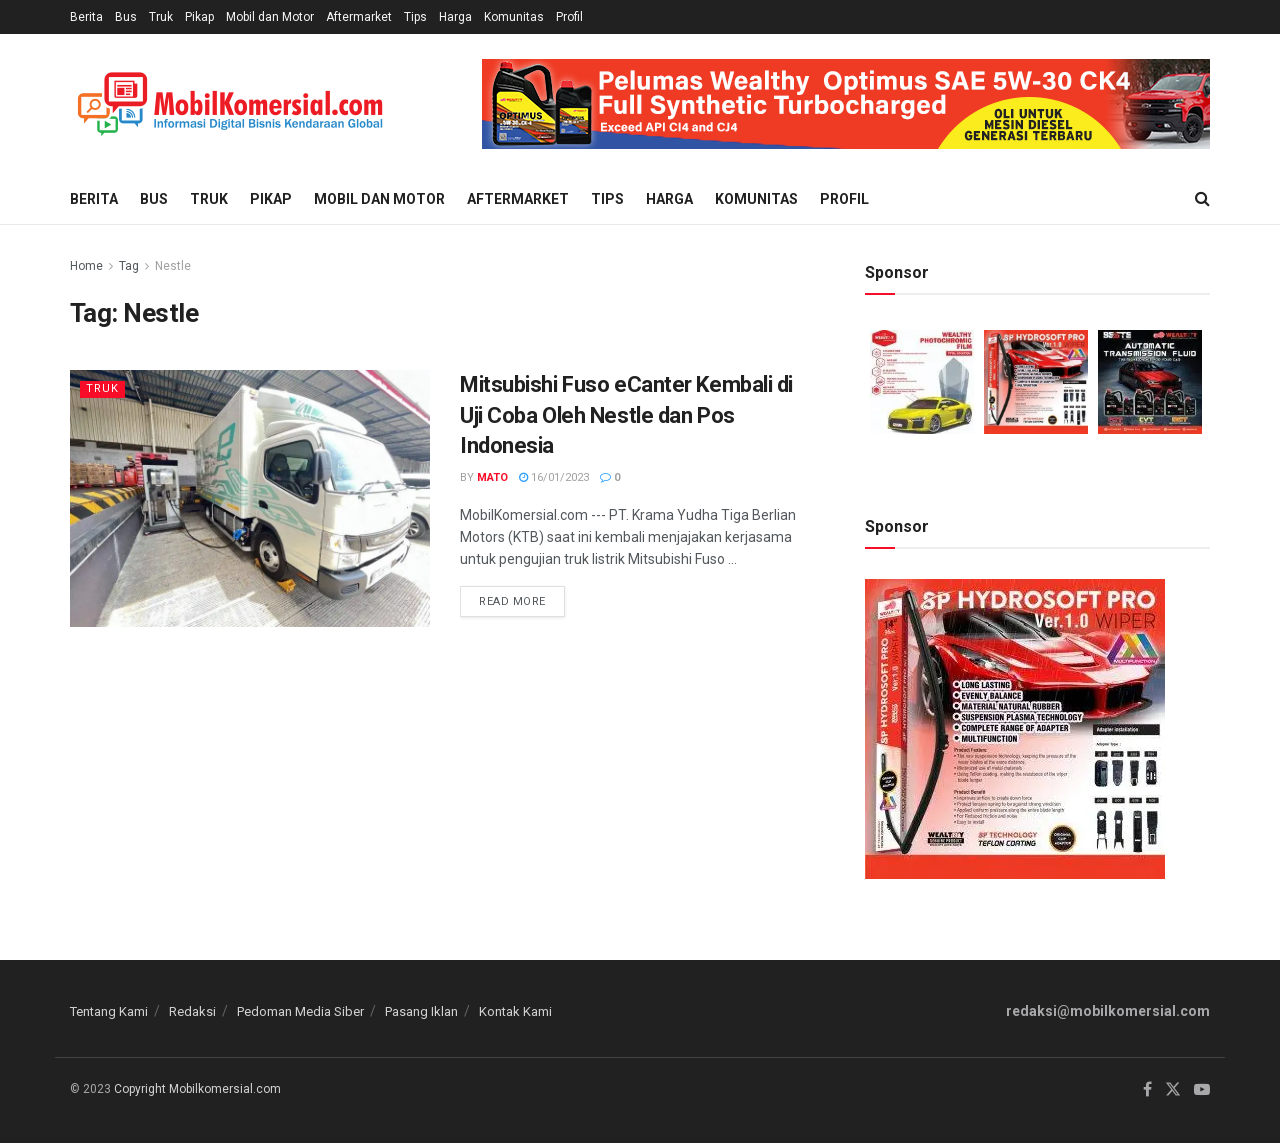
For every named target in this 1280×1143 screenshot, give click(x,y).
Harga (455, 17)
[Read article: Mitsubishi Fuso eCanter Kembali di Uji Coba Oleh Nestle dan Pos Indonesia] (250, 498)
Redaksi (192, 1011)
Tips (415, 17)
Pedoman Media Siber (300, 1011)
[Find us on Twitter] (1173, 1090)
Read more (522, 597)
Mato (492, 477)
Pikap (199, 17)
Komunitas (514, 17)
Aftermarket (359, 17)
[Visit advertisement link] (846, 104)
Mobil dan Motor (270, 17)
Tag (129, 266)
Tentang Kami (109, 1011)
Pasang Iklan (421, 1011)
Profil (569, 17)
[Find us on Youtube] (1202, 1090)
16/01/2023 (554, 477)
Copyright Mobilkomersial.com (197, 1089)
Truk (161, 17)
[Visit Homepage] (230, 104)
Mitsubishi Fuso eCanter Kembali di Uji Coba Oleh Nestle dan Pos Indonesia (626, 415)
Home (86, 266)
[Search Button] (1202, 199)
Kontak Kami (515, 1011)
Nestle (173, 266)
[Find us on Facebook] (1147, 1090)
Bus (126, 17)
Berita (86, 17)
